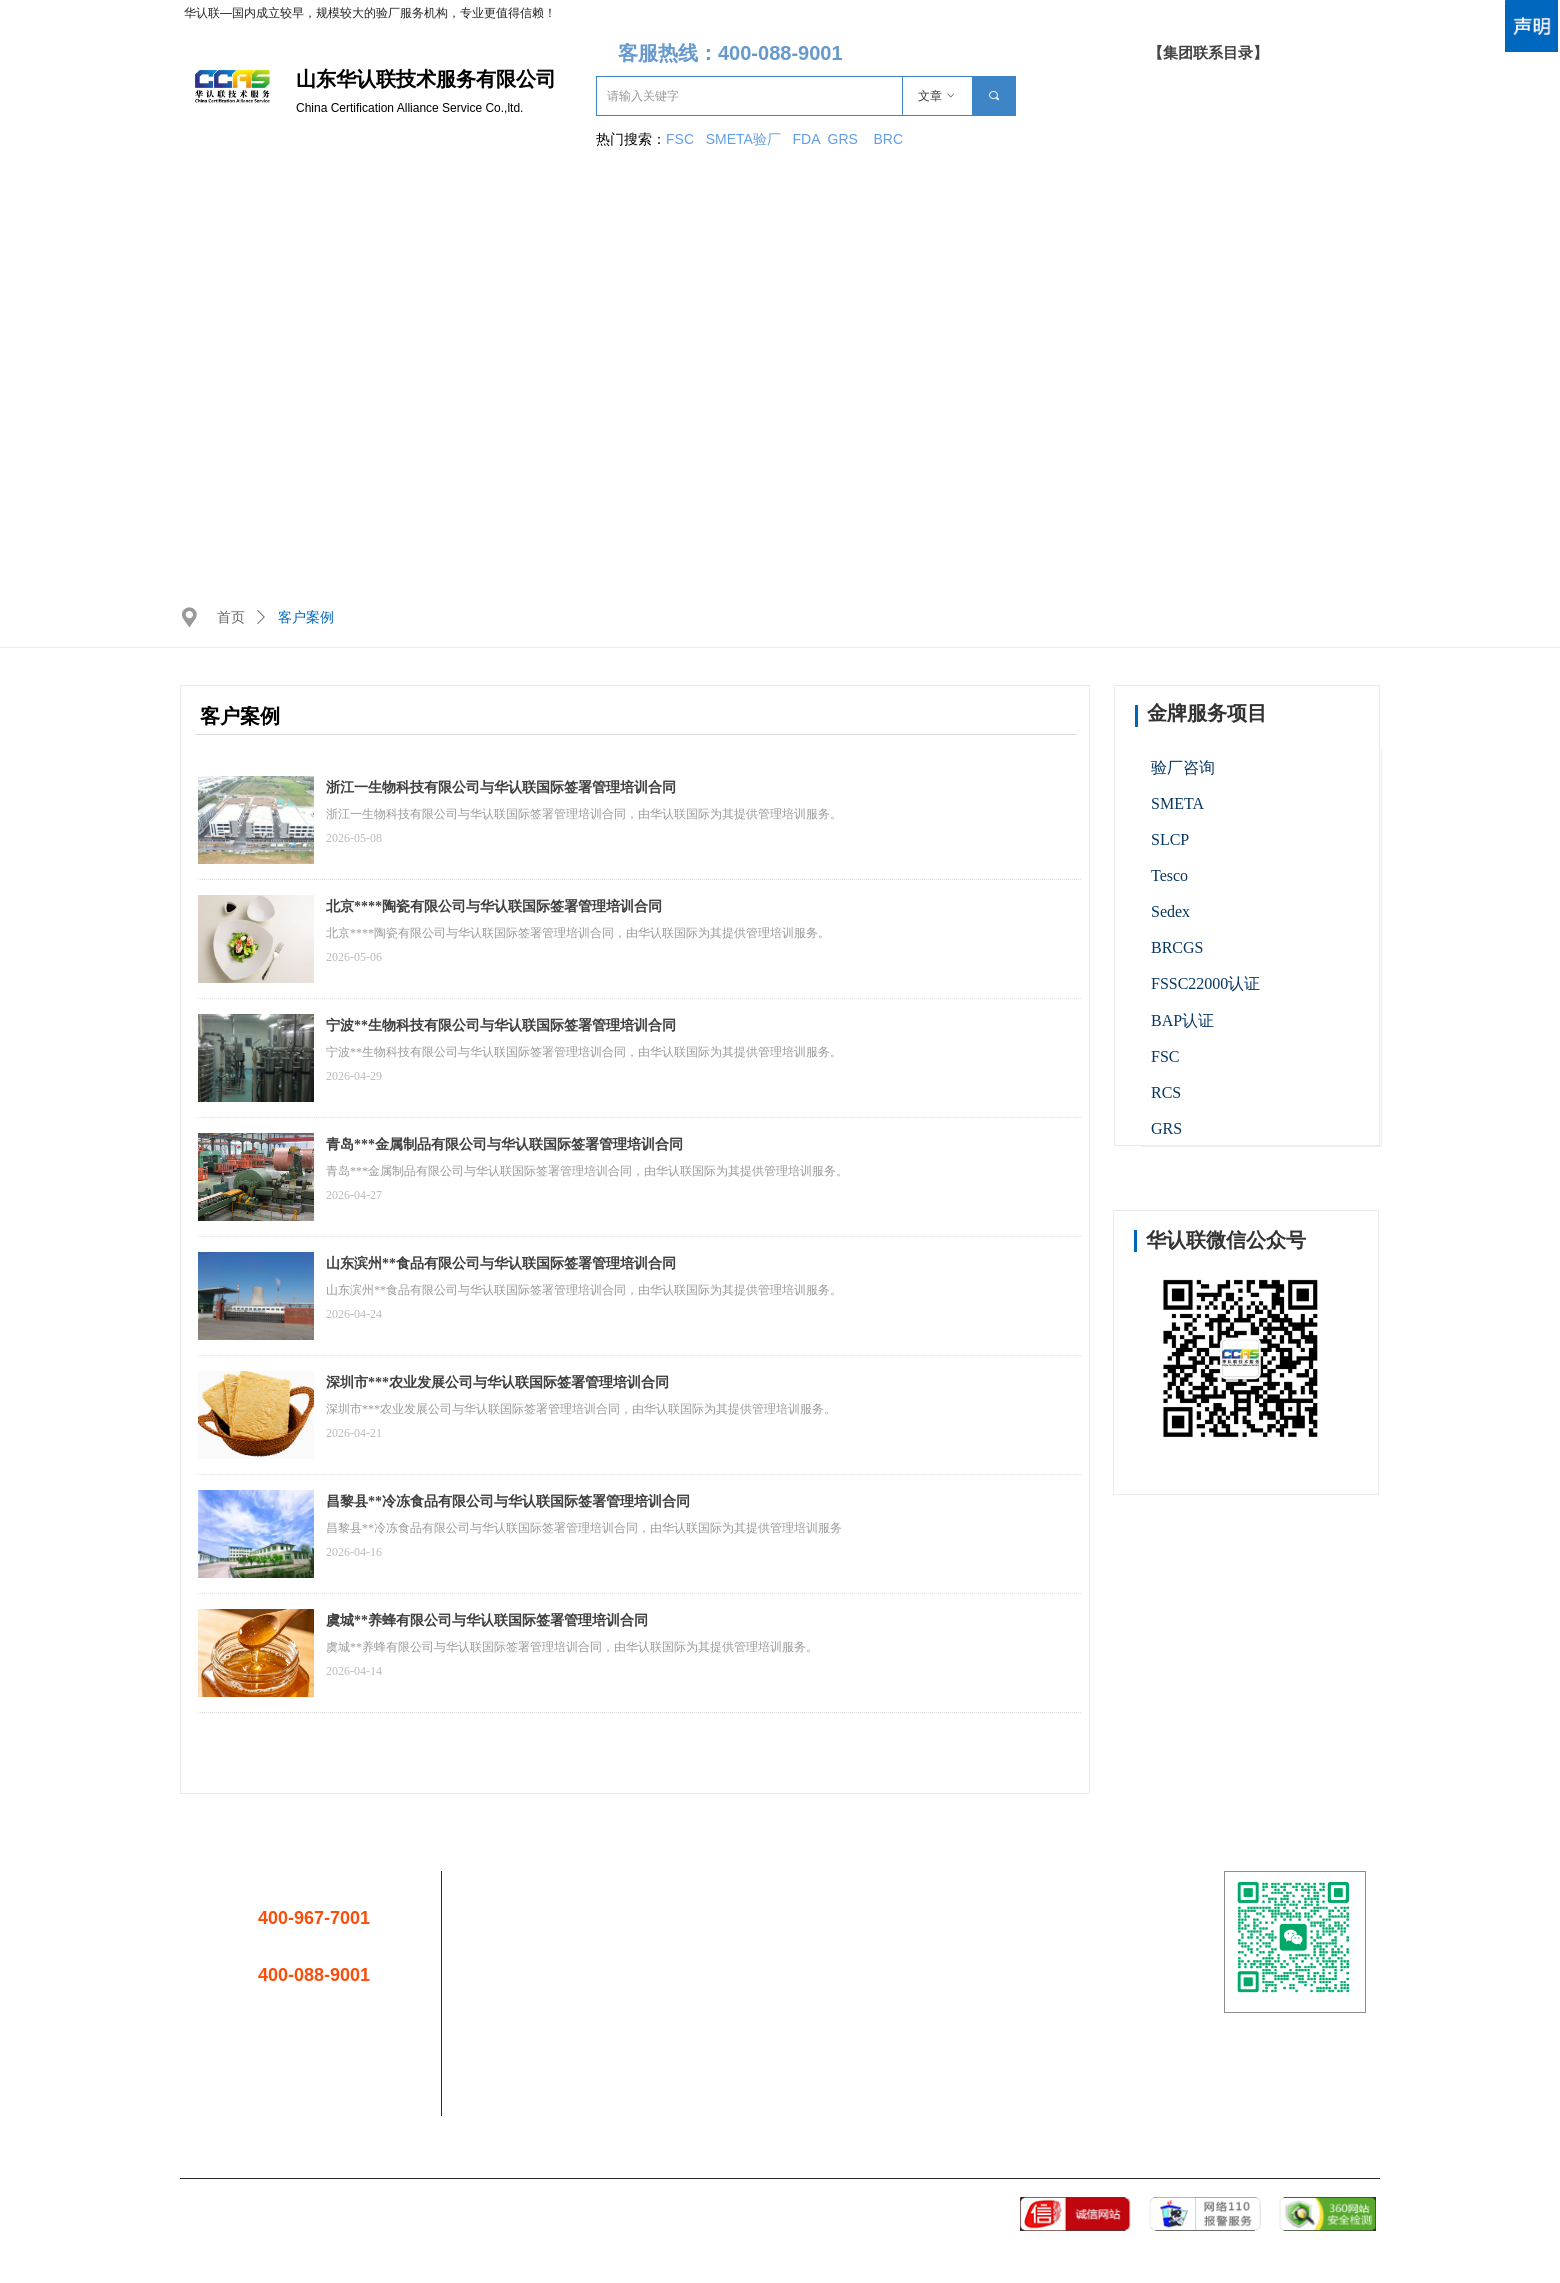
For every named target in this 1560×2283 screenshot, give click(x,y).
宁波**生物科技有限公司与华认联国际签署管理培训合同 (501, 1025)
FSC (680, 139)
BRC (888, 139)
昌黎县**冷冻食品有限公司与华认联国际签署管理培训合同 (508, 1501)
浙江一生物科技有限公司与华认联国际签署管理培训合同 (501, 787)
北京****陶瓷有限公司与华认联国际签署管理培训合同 (494, 906)
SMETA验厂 (745, 139)
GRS (843, 139)
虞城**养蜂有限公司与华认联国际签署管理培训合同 (487, 1620)
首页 (231, 617)
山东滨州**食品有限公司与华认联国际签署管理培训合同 (501, 1263)
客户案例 (306, 617)
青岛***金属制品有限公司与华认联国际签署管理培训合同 (504, 1144)
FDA (810, 139)
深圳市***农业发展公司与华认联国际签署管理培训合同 (497, 1382)
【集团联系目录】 (1208, 53)
